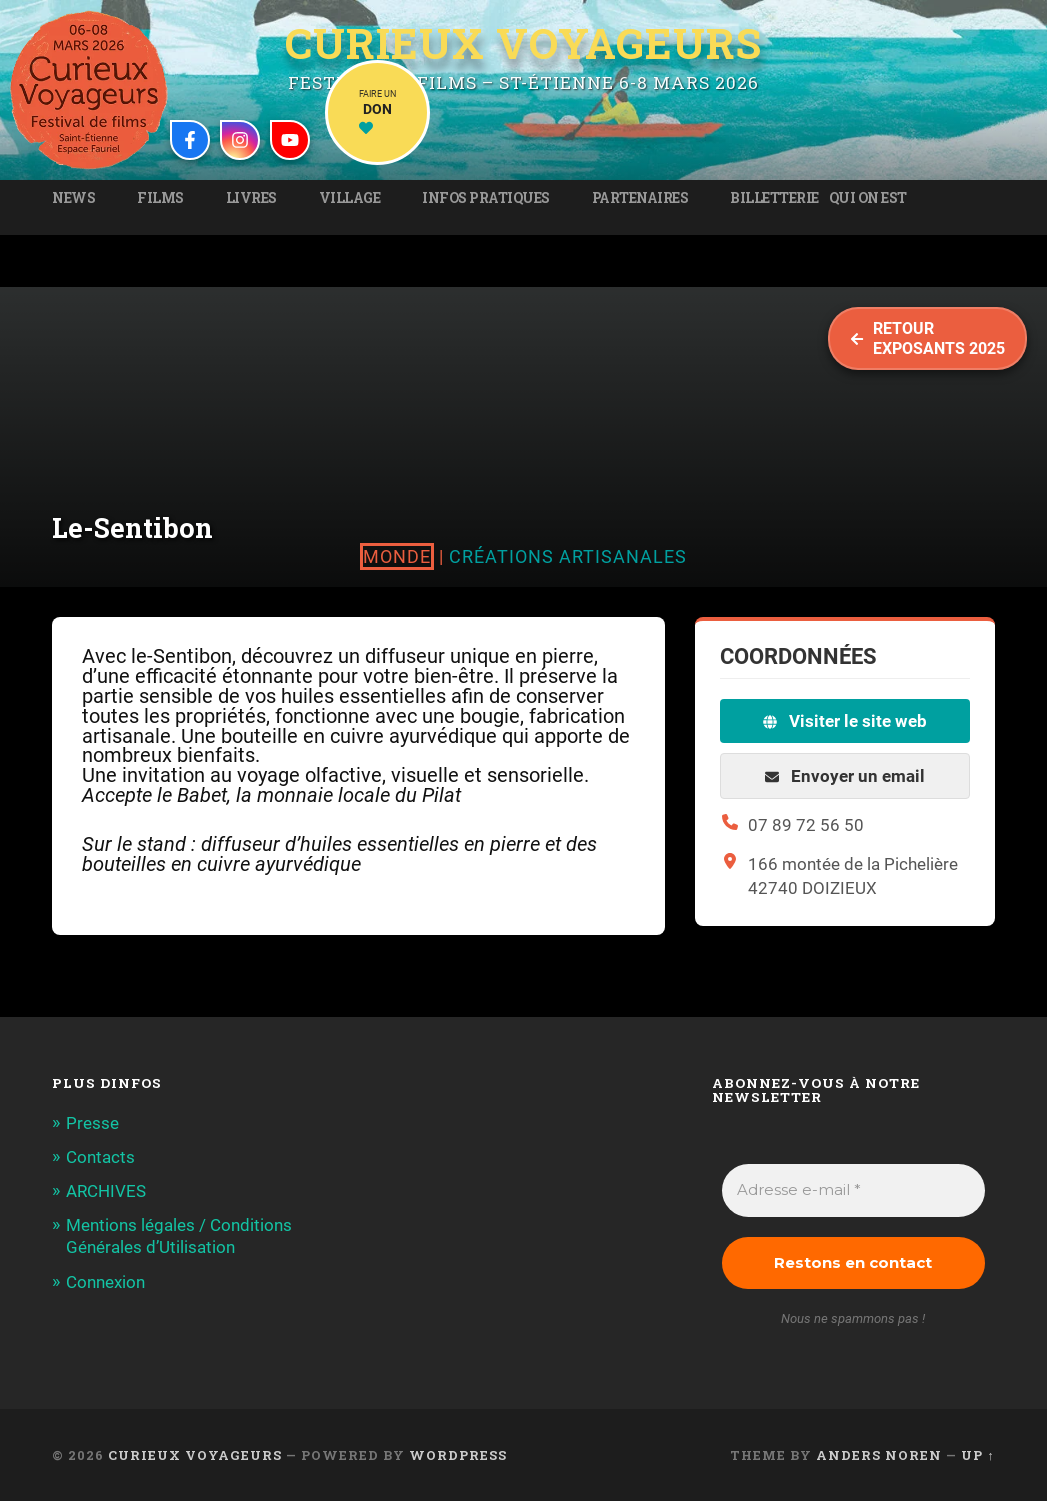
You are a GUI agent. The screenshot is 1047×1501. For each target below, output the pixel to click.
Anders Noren (879, 1455)
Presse (92, 1123)
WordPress (458, 1455)
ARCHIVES (106, 1191)
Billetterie (774, 198)
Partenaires (640, 198)
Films (160, 198)
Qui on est (868, 198)
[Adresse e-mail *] (853, 1190)
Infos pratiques (486, 198)
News (73, 198)
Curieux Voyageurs (523, 43)
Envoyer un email (845, 776)
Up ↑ (977, 1455)
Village (350, 198)
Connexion (105, 1282)
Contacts (100, 1157)
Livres (251, 198)
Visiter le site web (845, 721)
